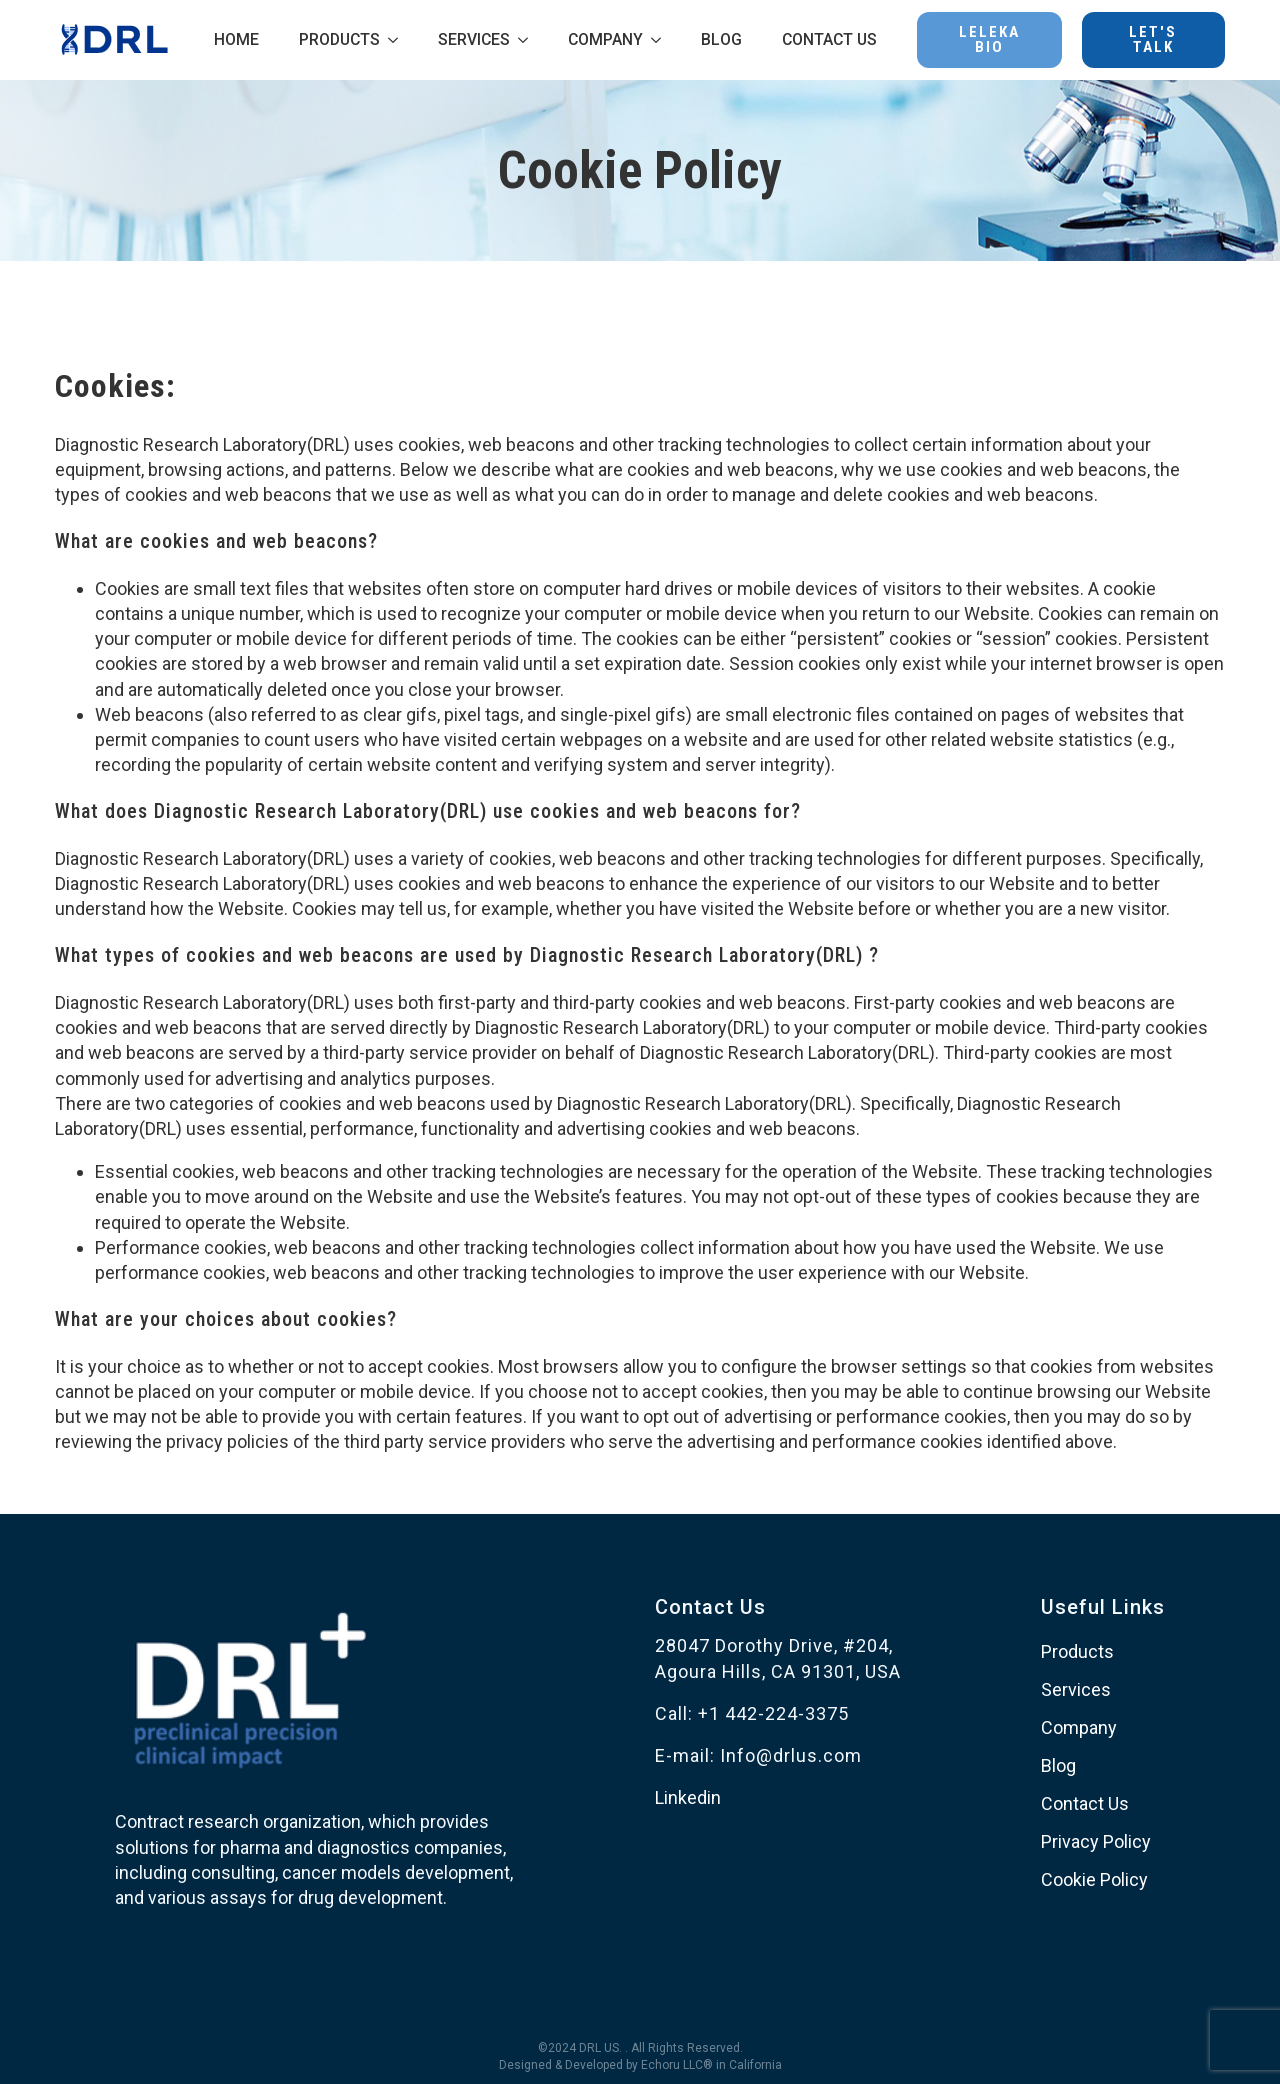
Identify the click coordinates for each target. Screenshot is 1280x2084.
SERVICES (474, 39)
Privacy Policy (1096, 1841)
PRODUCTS (339, 39)
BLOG (721, 39)
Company (1079, 1727)
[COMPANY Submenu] (662, 40)
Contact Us (1085, 1803)
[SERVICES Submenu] (529, 40)
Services (1076, 1689)
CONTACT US (829, 39)
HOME (236, 39)
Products (1077, 1651)
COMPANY (605, 39)
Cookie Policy (1094, 1879)
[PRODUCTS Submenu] (399, 40)
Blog (1058, 1765)
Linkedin (688, 1797)
